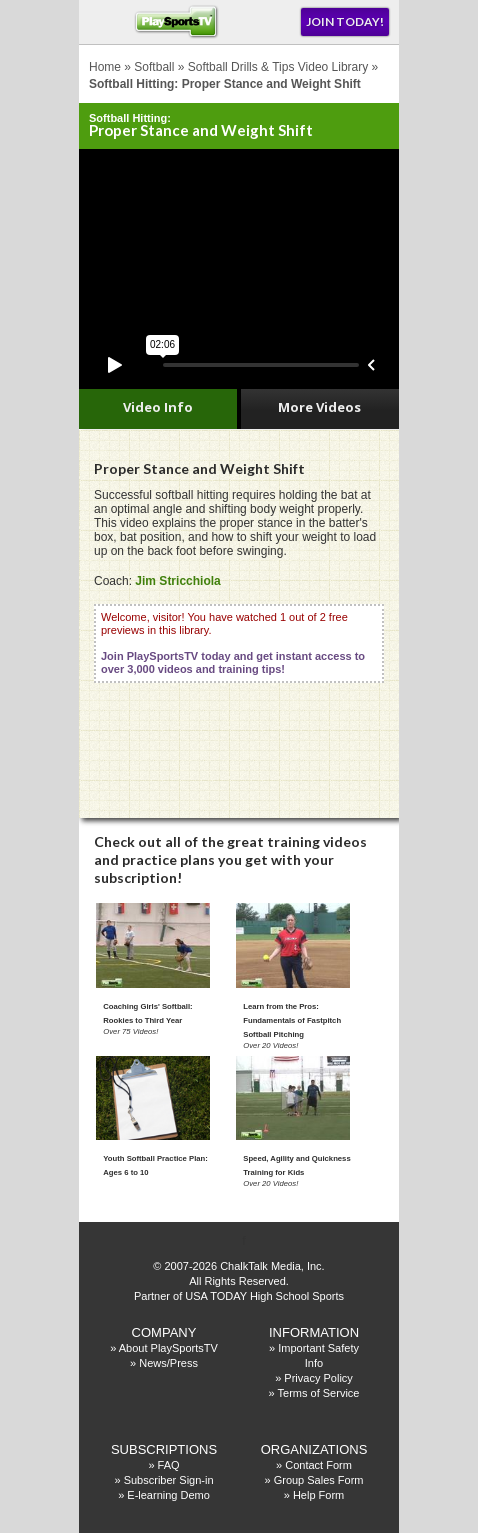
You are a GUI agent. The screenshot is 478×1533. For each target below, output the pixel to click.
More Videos (319, 407)
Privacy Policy (318, 1378)
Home (105, 67)
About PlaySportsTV (168, 1348)
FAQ (169, 1465)
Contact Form (318, 1465)
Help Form (318, 1495)
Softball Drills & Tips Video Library (278, 67)
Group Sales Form (319, 1480)
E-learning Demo (168, 1495)
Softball (154, 67)
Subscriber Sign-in (169, 1480)
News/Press (168, 1363)
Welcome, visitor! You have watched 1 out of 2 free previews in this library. (233, 643)
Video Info (158, 407)
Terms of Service (319, 1393)
